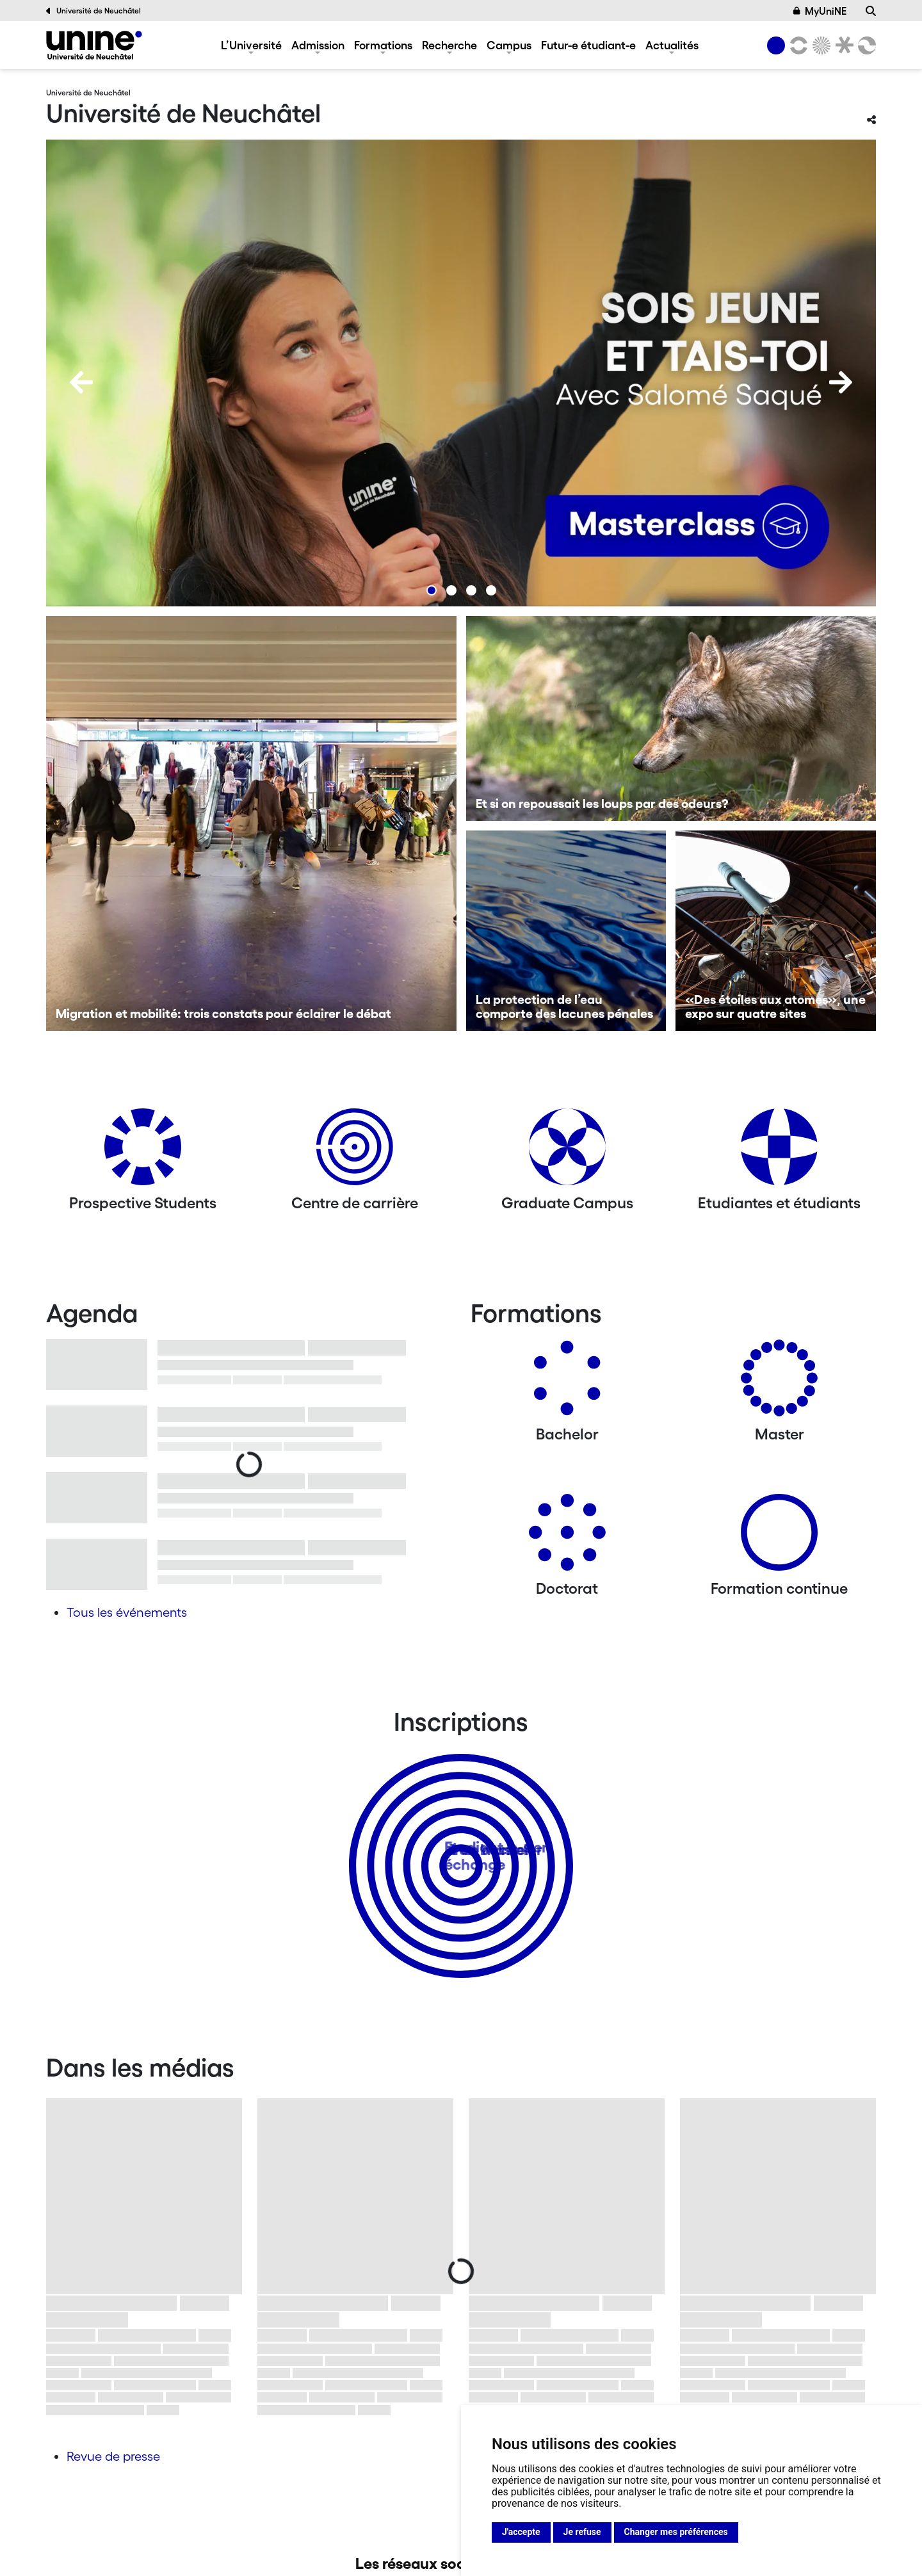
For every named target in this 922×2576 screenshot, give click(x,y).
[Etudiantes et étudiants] (779, 1151)
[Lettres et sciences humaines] (796, 45)
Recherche (449, 44)
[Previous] (81, 382)
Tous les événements (127, 1612)
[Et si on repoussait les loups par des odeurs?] (671, 718)
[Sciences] (819, 45)
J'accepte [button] (521, 2532)
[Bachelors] (567, 1383)
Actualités (672, 44)
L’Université (251, 44)
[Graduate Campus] (567, 1151)
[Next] (840, 382)
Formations (383, 44)
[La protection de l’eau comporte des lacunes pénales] (566, 930)
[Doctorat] (567, 1537)
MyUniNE (820, 11)
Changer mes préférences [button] (676, 2532)
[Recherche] (871, 11)
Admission (317, 44)
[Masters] (779, 1383)
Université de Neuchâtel (93, 11)
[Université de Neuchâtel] (94, 45)
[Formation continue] (779, 1537)
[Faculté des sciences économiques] (865, 45)
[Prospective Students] (143, 1151)
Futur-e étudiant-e (588, 44)
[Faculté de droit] (841, 45)
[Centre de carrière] (355, 1151)
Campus (509, 44)
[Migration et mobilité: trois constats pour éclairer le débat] (251, 823)
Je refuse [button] (582, 2532)
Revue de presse (113, 2456)
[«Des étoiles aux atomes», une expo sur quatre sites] (775, 930)
